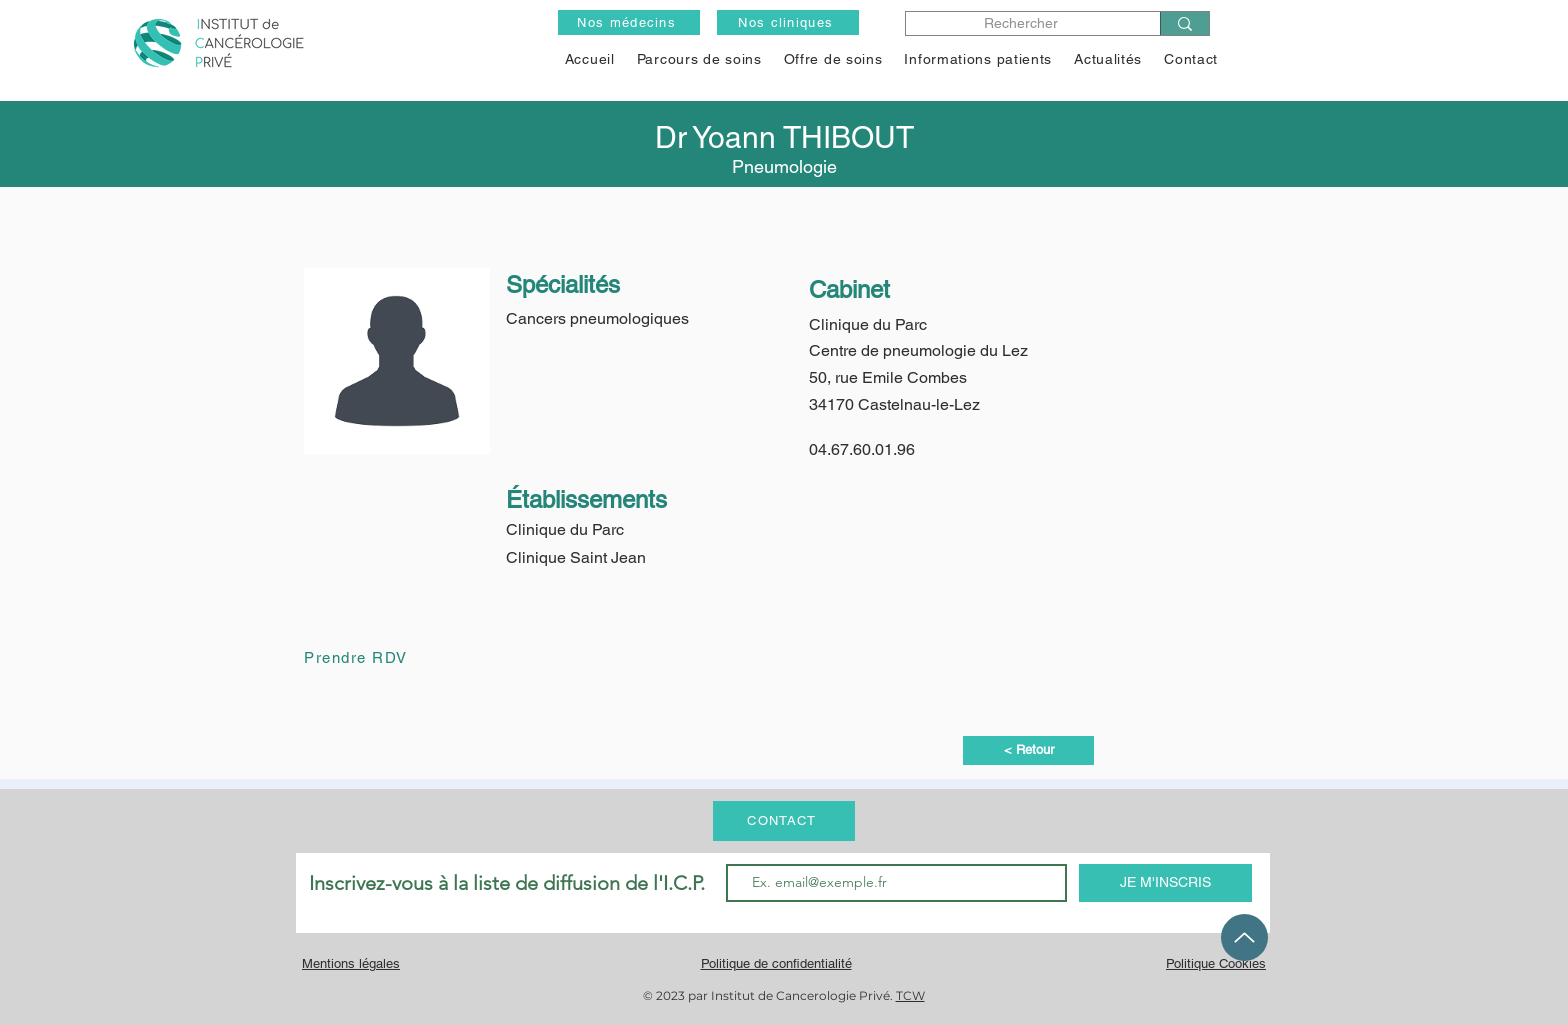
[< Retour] (1028, 750)
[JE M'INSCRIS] (1165, 883)
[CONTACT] (784, 821)
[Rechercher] (1021, 23)
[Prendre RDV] (375, 657)
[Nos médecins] (629, 22)
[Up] (1244, 937)
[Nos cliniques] (788, 22)
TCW (910, 995)
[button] (833, 59)
